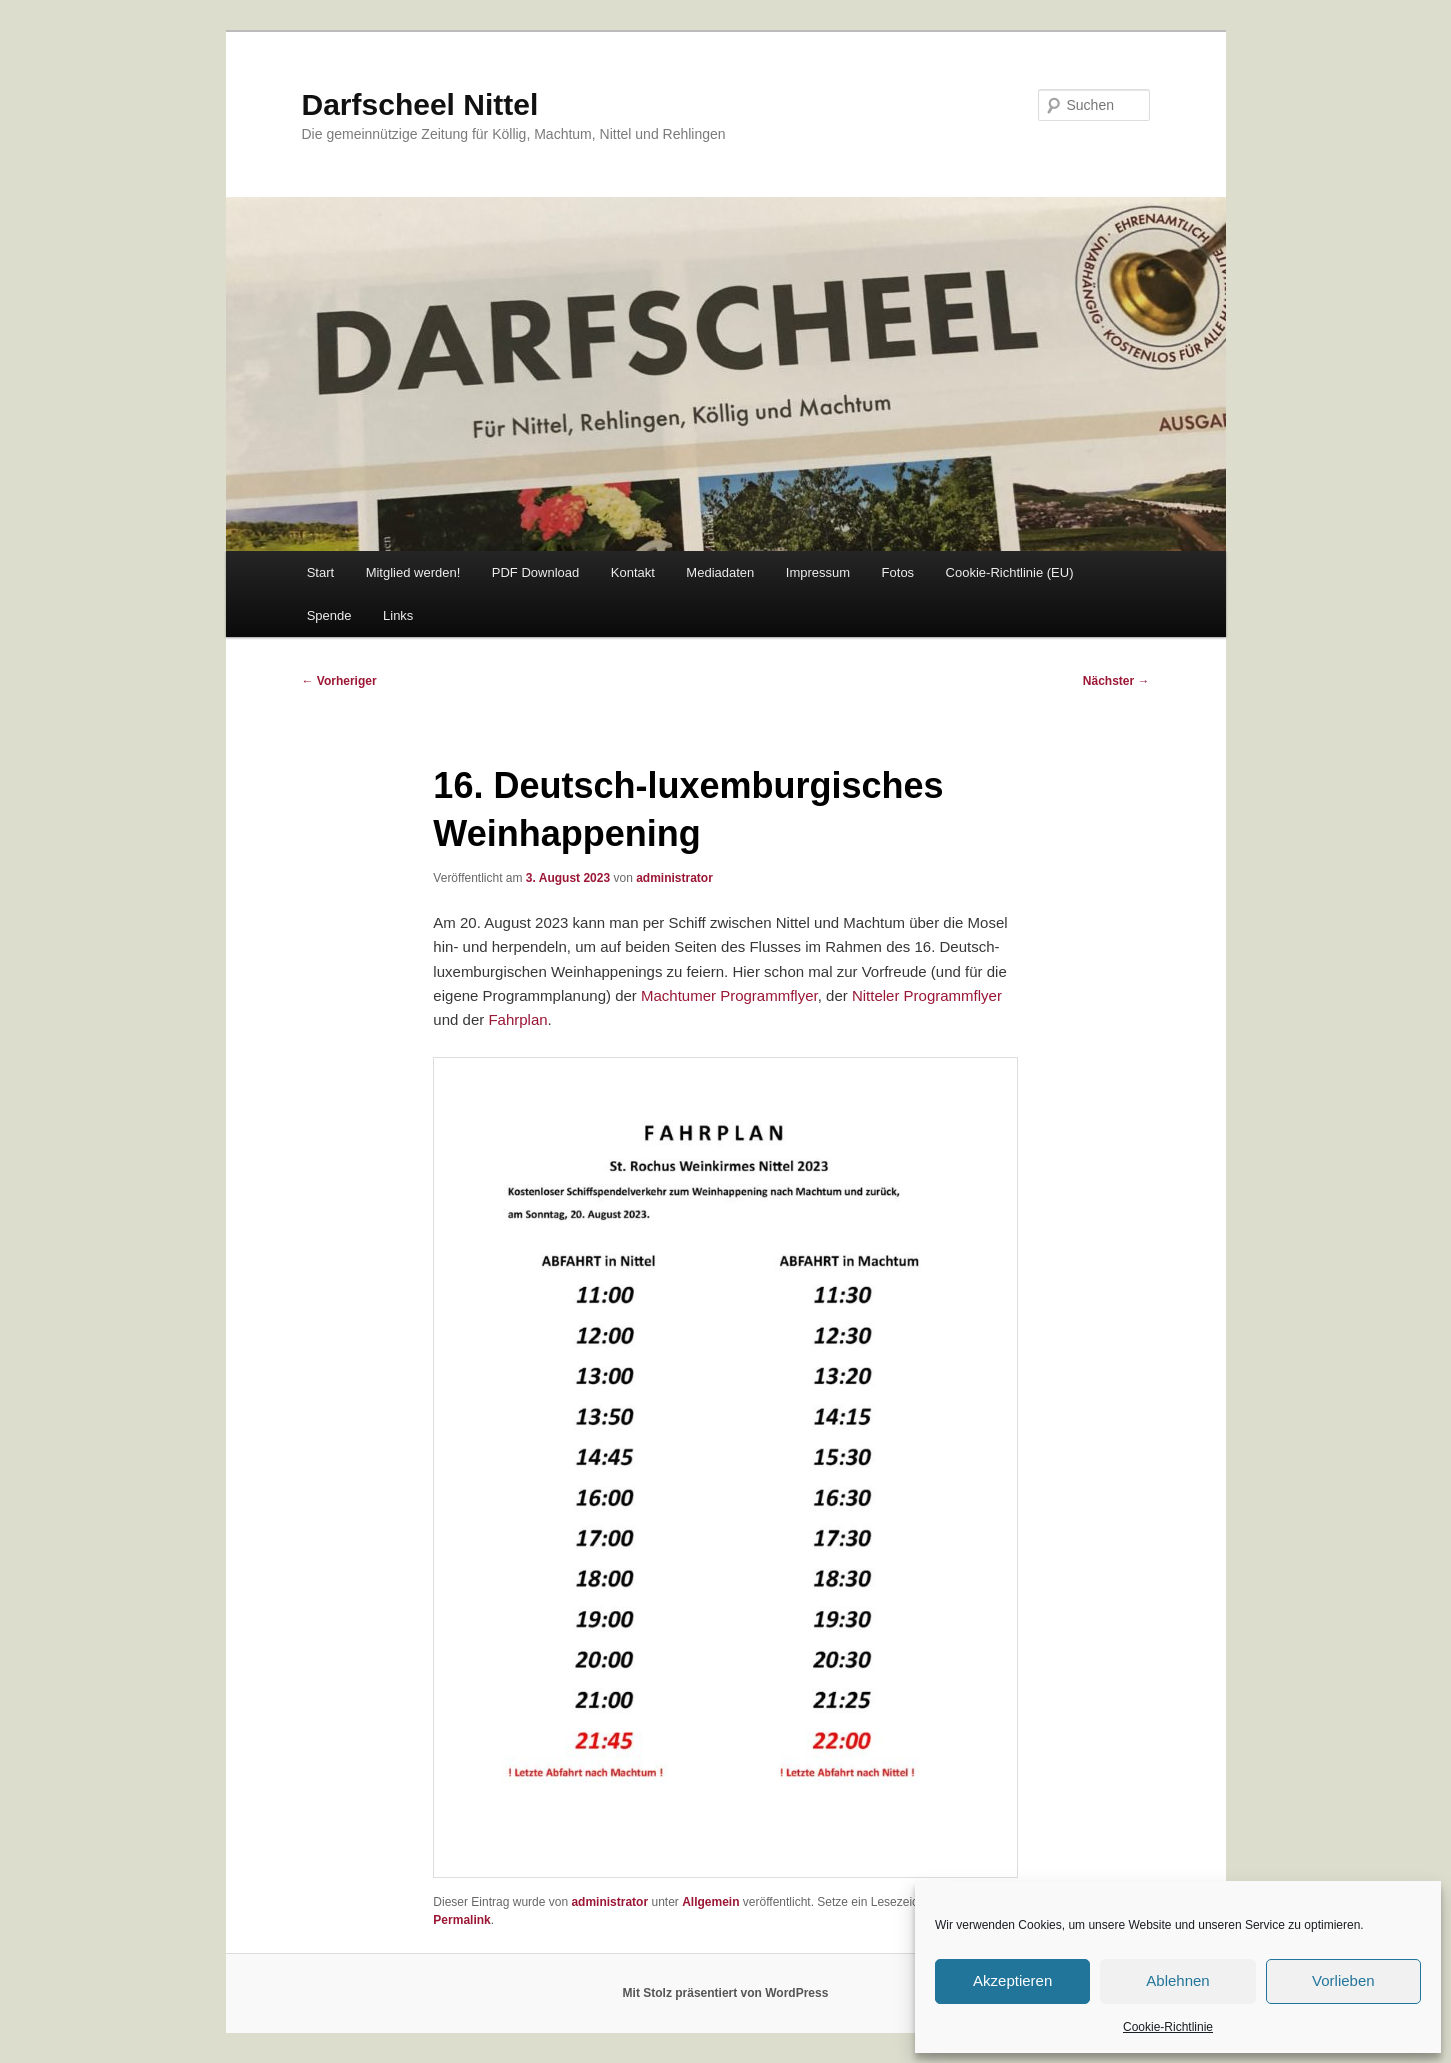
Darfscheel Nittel (420, 104)
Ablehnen (1177, 1980)
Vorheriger (339, 681)
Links (398, 615)
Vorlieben (1343, 1980)
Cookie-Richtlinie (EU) (1010, 572)
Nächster (1116, 681)
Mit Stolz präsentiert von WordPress (726, 1993)
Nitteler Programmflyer (927, 995)
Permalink (461, 1920)
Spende (329, 615)
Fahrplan (517, 1019)
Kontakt (633, 572)
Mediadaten (720, 572)
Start (320, 572)
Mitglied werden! (413, 572)
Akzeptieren (1012, 1980)
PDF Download (535, 572)
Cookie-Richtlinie (1168, 2027)
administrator (674, 878)
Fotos (898, 572)
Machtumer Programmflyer (729, 995)
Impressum (818, 572)
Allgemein (710, 1902)
